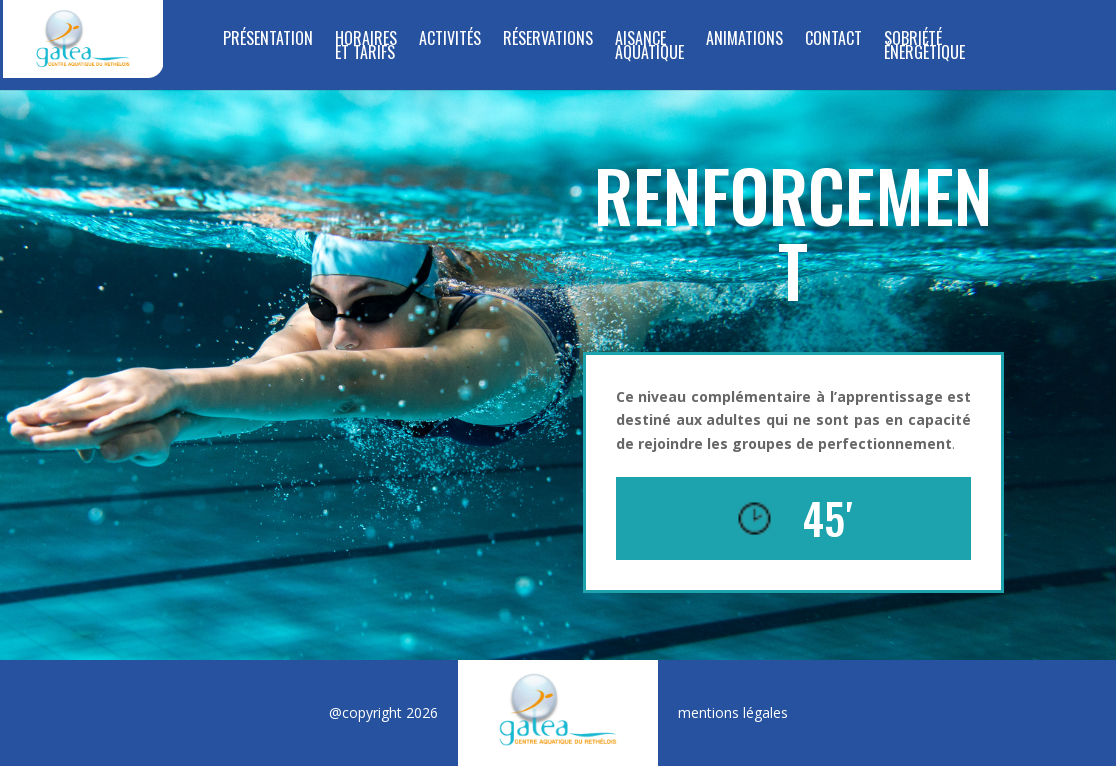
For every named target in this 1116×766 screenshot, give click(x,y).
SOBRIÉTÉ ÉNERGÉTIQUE (924, 47)
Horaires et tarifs (366, 47)
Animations (744, 40)
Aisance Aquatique (649, 47)
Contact (833, 40)
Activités (450, 40)
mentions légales (733, 712)
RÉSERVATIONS (548, 40)
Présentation (268, 40)
